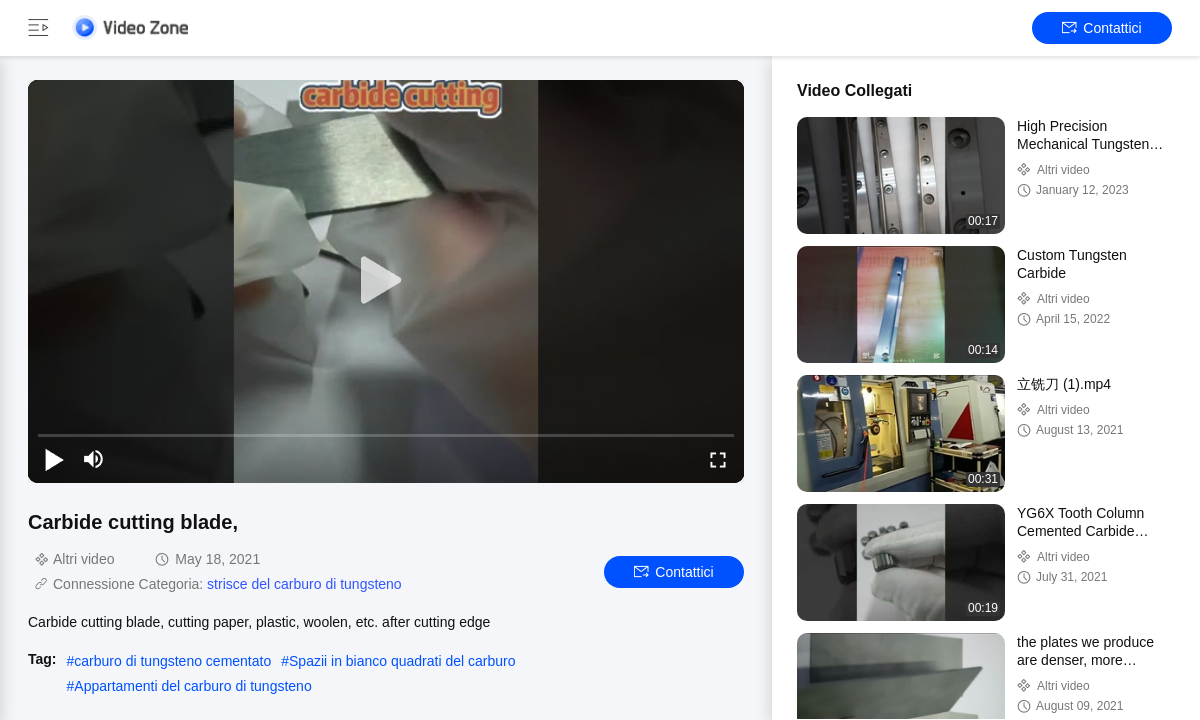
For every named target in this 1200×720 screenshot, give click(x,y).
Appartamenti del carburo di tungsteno (192, 686)
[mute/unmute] (94, 459)
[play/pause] (54, 459)
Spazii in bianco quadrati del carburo (402, 661)
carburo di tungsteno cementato (172, 661)
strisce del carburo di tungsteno (304, 584)
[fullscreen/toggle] (718, 459)
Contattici (1101, 28)
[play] (386, 281)
